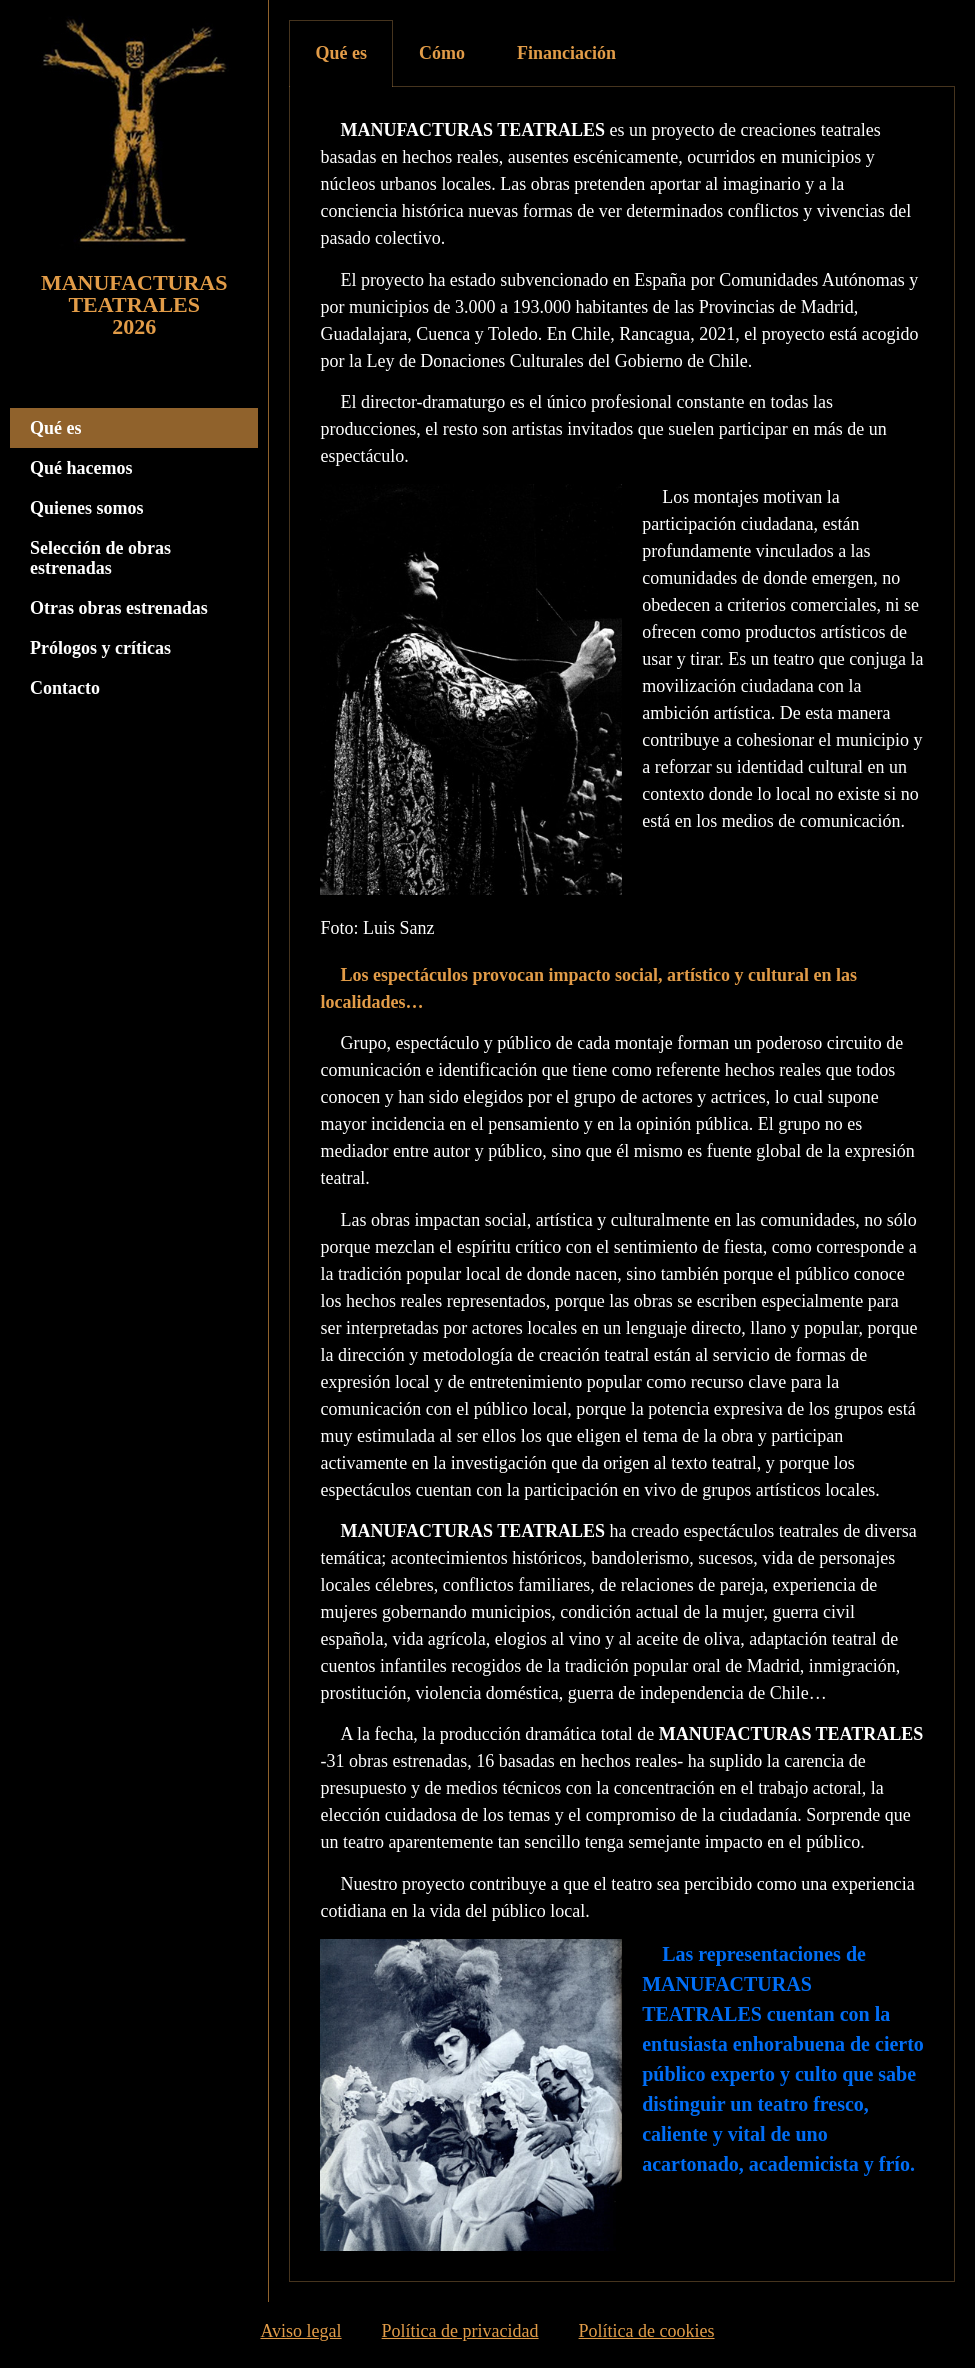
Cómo (442, 53)
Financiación (566, 53)
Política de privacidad (460, 2335)
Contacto (65, 688)
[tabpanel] (622, 1184)
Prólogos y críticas (100, 648)
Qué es (56, 428)
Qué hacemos (81, 468)
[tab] (341, 53)
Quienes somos (87, 508)
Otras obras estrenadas (119, 608)
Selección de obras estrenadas (100, 558)
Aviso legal (300, 2335)
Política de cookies (647, 2335)
